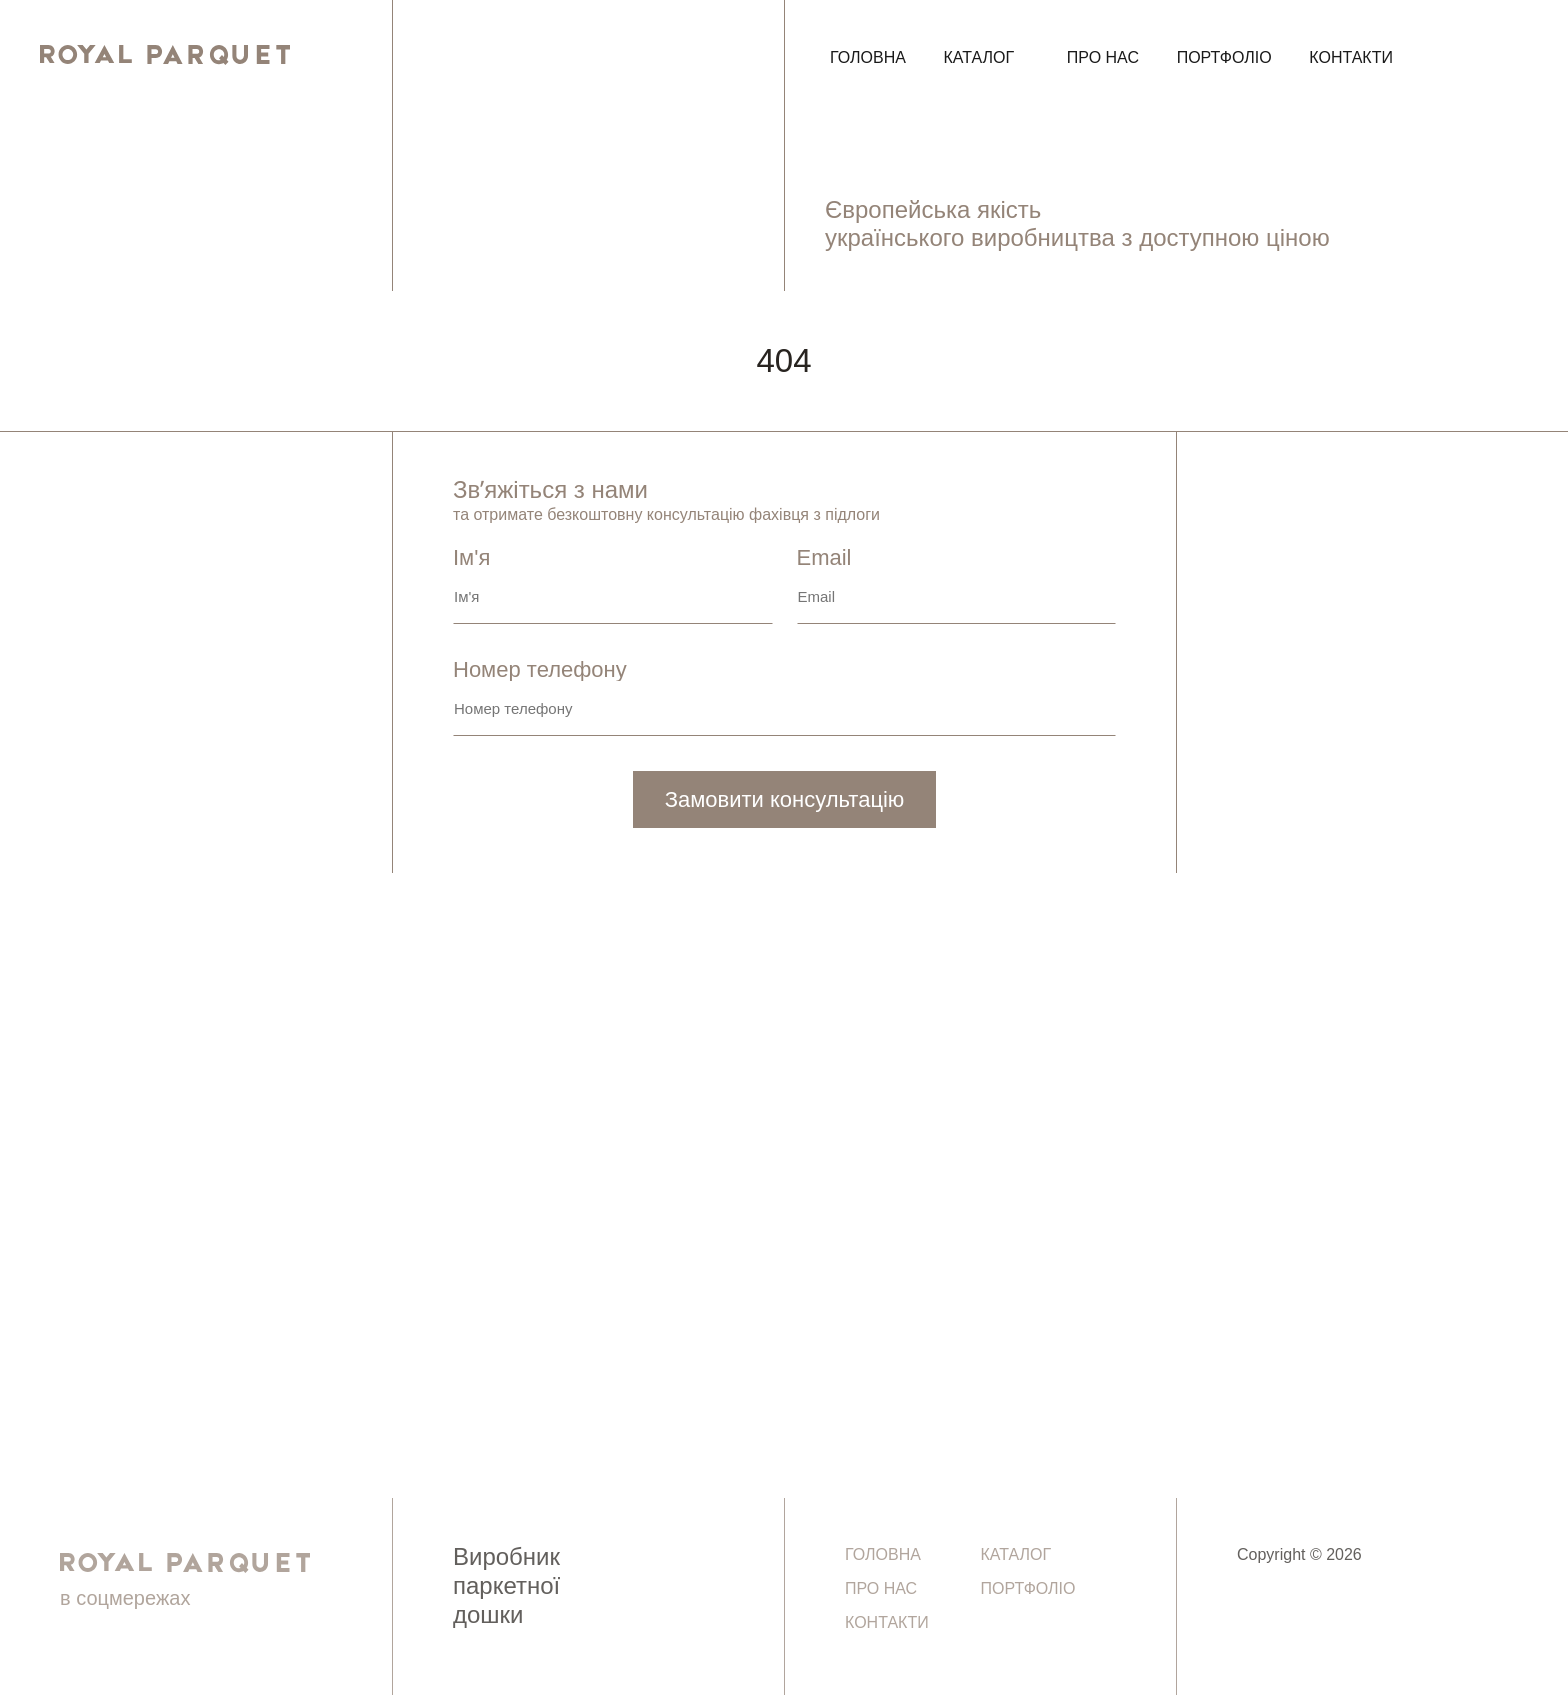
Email (957, 588)
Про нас (1103, 57)
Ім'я (613, 588)
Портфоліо (1224, 57)
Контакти (1351, 57)
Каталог (979, 57)
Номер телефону (784, 700)
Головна (868, 57)
